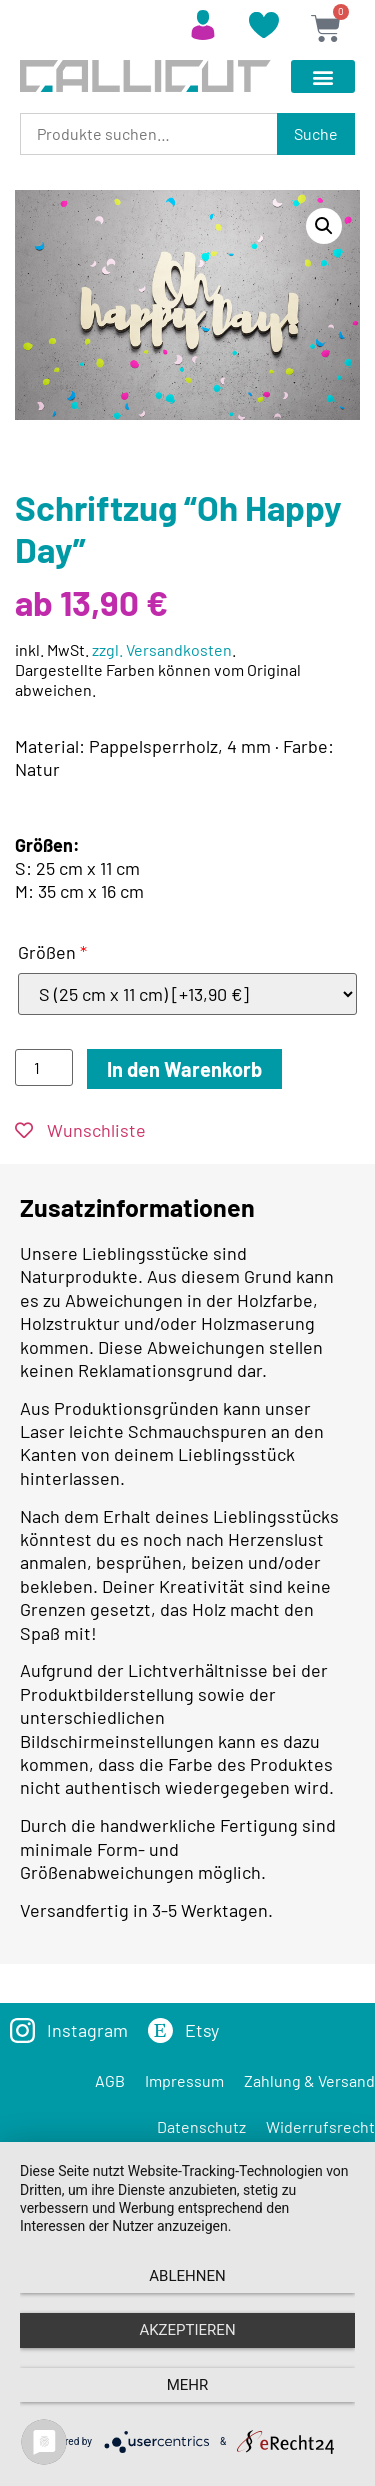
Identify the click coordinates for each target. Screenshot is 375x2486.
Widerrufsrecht (320, 2126)
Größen (52, 952)
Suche (316, 133)
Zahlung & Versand (309, 2080)
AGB (110, 2080)
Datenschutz (201, 2126)
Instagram (87, 2030)
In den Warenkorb (184, 1069)
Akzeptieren (187, 2330)
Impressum (184, 2080)
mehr (188, 2385)
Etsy (202, 2030)
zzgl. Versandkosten (162, 649)
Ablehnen (187, 2276)
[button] (323, 76)
